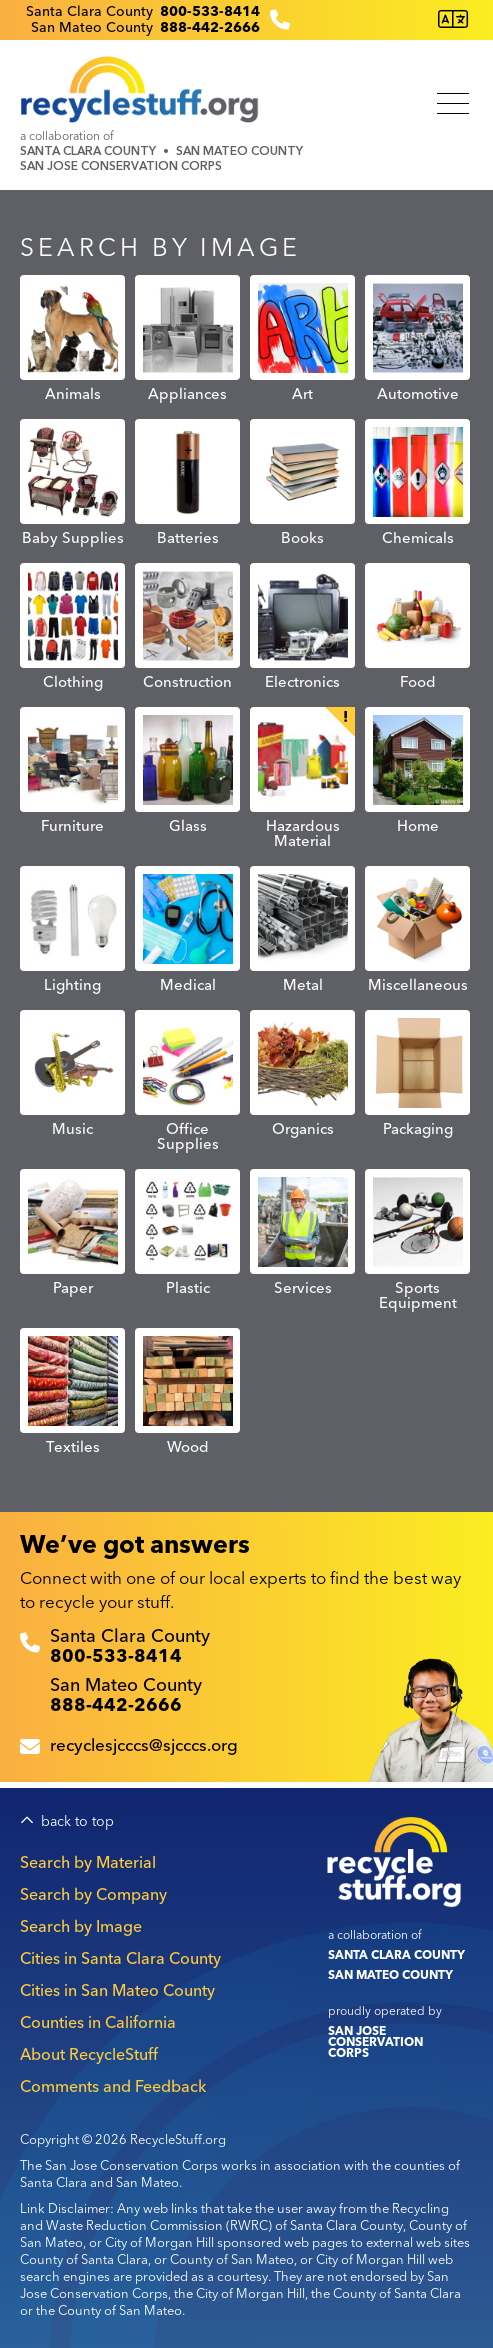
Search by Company (93, 1894)
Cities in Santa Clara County (120, 1958)
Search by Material (88, 1862)
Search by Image (81, 1926)
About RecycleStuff (89, 2054)
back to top (77, 1821)
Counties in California (98, 2022)
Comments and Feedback (113, 2086)
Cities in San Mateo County (117, 1990)
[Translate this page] (453, 19)
